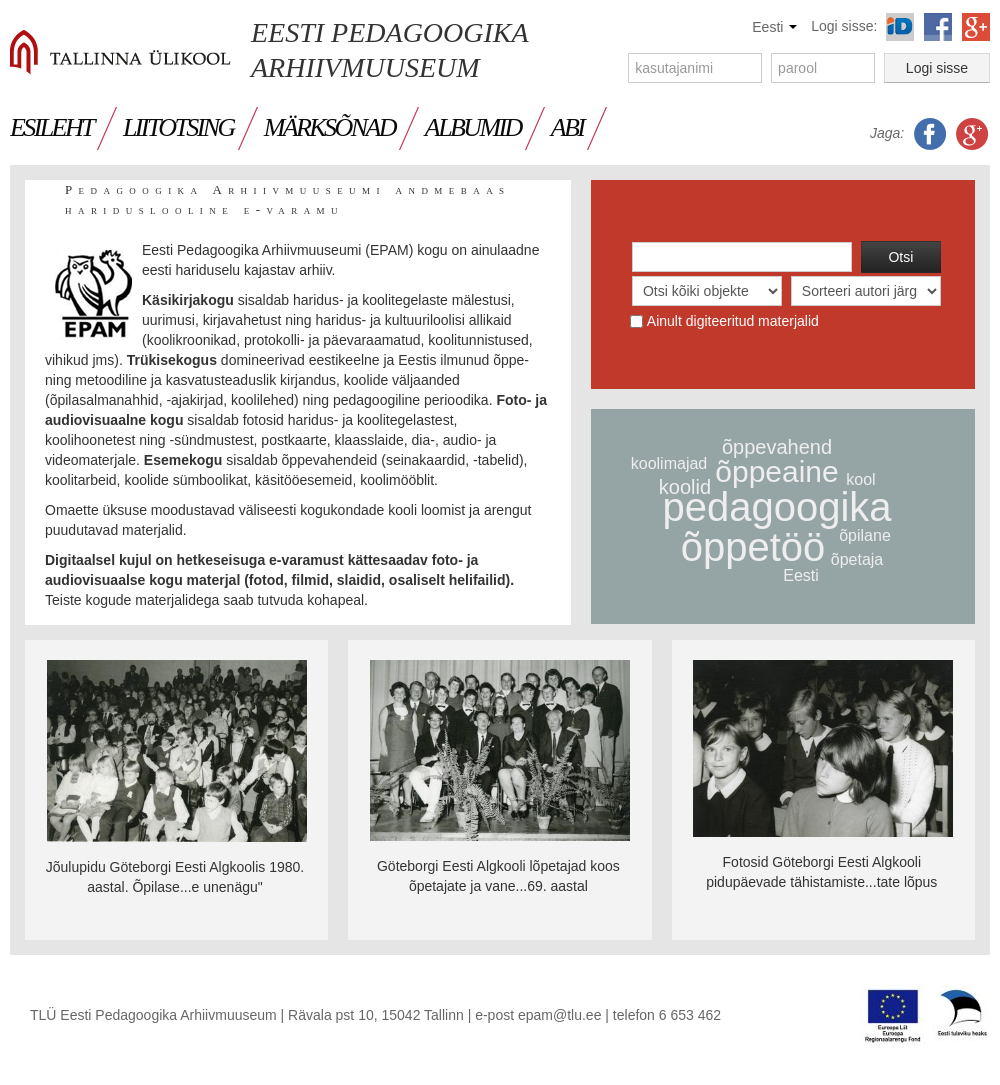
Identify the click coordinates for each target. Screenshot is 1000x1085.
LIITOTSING (178, 127)
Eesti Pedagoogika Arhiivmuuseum (389, 50)
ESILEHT (51, 127)
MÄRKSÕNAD (329, 127)
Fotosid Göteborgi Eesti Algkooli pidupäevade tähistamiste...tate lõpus (821, 872)
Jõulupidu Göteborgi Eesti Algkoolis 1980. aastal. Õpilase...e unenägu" (175, 877)
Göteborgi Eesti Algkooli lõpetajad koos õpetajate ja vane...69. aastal (498, 876)
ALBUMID (473, 127)
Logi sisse (937, 68)
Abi (567, 127)
